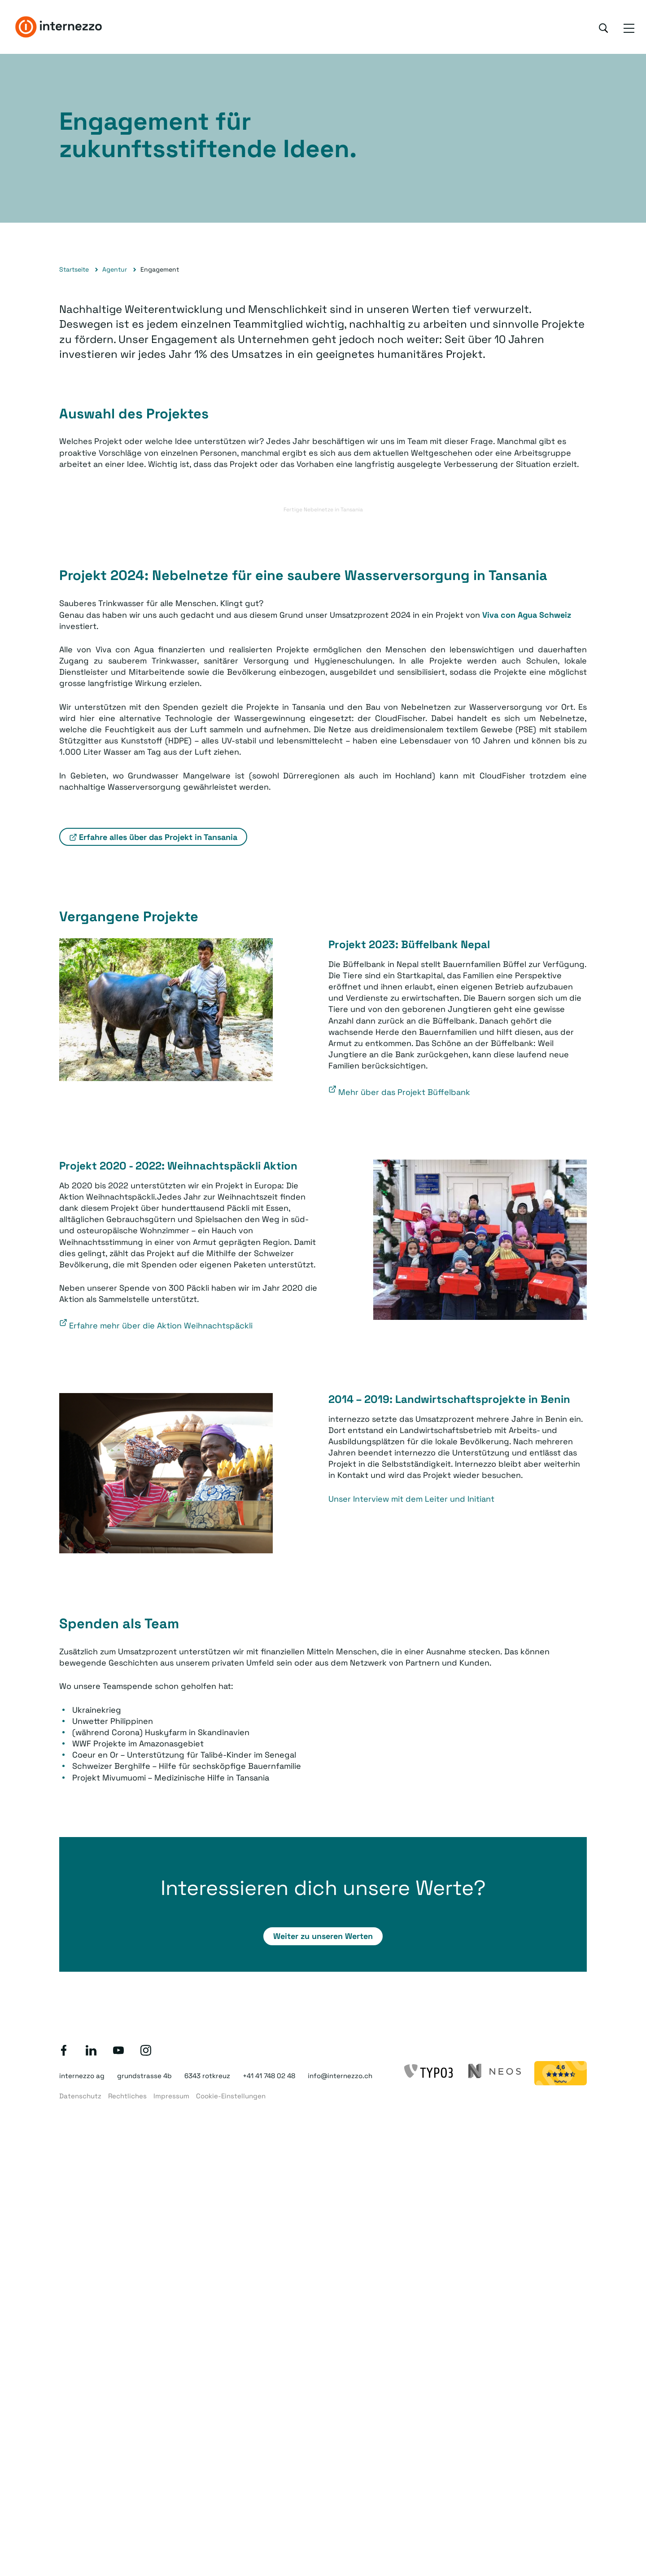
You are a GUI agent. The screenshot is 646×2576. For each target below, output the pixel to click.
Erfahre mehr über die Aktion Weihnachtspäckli (161, 1325)
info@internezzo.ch (340, 2075)
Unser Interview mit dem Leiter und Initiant (411, 1499)
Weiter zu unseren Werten (323, 1936)
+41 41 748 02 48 (269, 2075)
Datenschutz (80, 2096)
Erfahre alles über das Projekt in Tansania (158, 837)
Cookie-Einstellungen (231, 2096)
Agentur (114, 269)
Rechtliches (127, 2096)
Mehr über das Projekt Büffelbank (404, 1092)
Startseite (74, 269)
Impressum (171, 2096)
